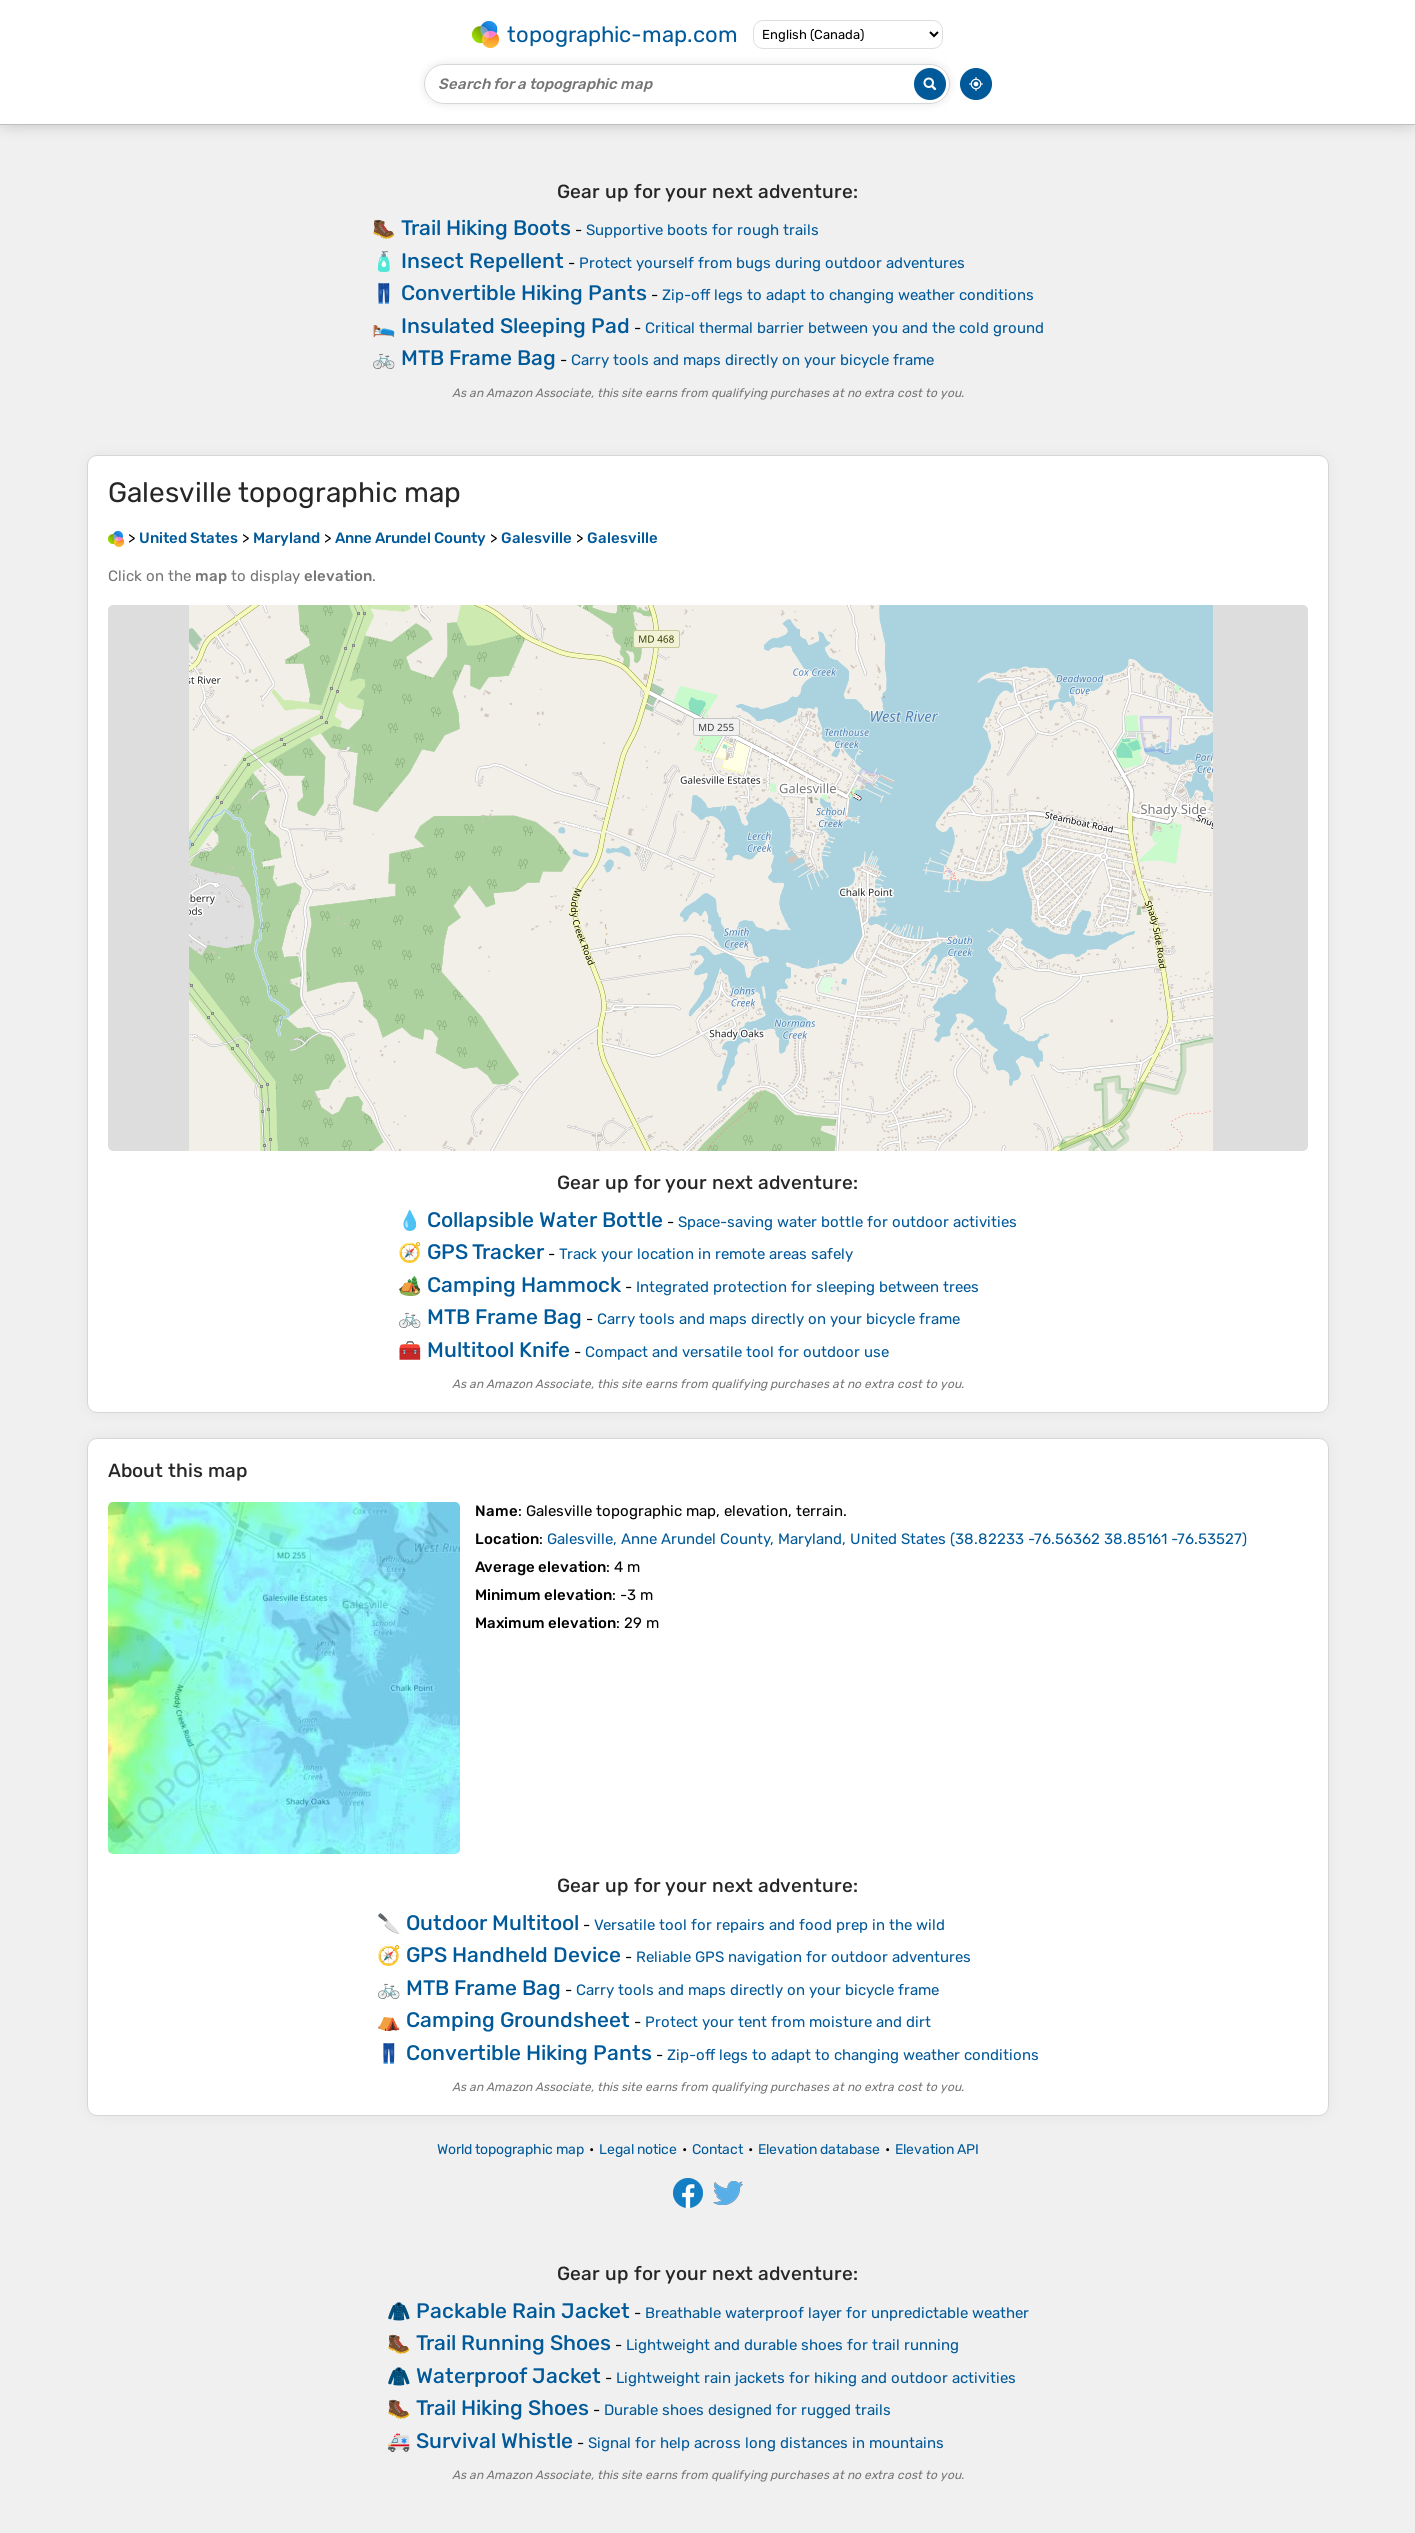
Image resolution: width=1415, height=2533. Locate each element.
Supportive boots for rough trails (702, 230)
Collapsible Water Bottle (545, 1219)
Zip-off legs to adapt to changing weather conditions (848, 295)
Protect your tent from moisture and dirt (788, 2022)
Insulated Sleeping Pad (515, 325)
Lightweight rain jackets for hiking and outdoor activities (816, 2378)
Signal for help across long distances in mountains (766, 2443)
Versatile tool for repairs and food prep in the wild (769, 1925)
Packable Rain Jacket (523, 2310)
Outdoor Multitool (492, 1922)
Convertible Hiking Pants (524, 292)
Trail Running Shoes (513, 2342)
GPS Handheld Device (513, 1954)
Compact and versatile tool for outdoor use (737, 1352)
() (897, 1539)
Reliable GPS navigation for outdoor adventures (803, 1957)
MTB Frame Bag (478, 357)
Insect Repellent (482, 260)
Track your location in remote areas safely (706, 1254)
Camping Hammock (524, 1284)
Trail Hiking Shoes (502, 2407)
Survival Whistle (494, 2440)
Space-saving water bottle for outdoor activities (847, 1222)
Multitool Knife (498, 1349)
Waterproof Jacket (508, 2375)
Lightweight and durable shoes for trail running (792, 2345)
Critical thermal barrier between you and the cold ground (844, 328)
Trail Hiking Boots (486, 227)
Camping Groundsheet (518, 2019)
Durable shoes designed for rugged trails (747, 2410)
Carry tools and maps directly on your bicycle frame (752, 360)
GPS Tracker (485, 1251)
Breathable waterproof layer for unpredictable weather (837, 2313)
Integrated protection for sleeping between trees (807, 1287)
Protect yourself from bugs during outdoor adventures (772, 263)
